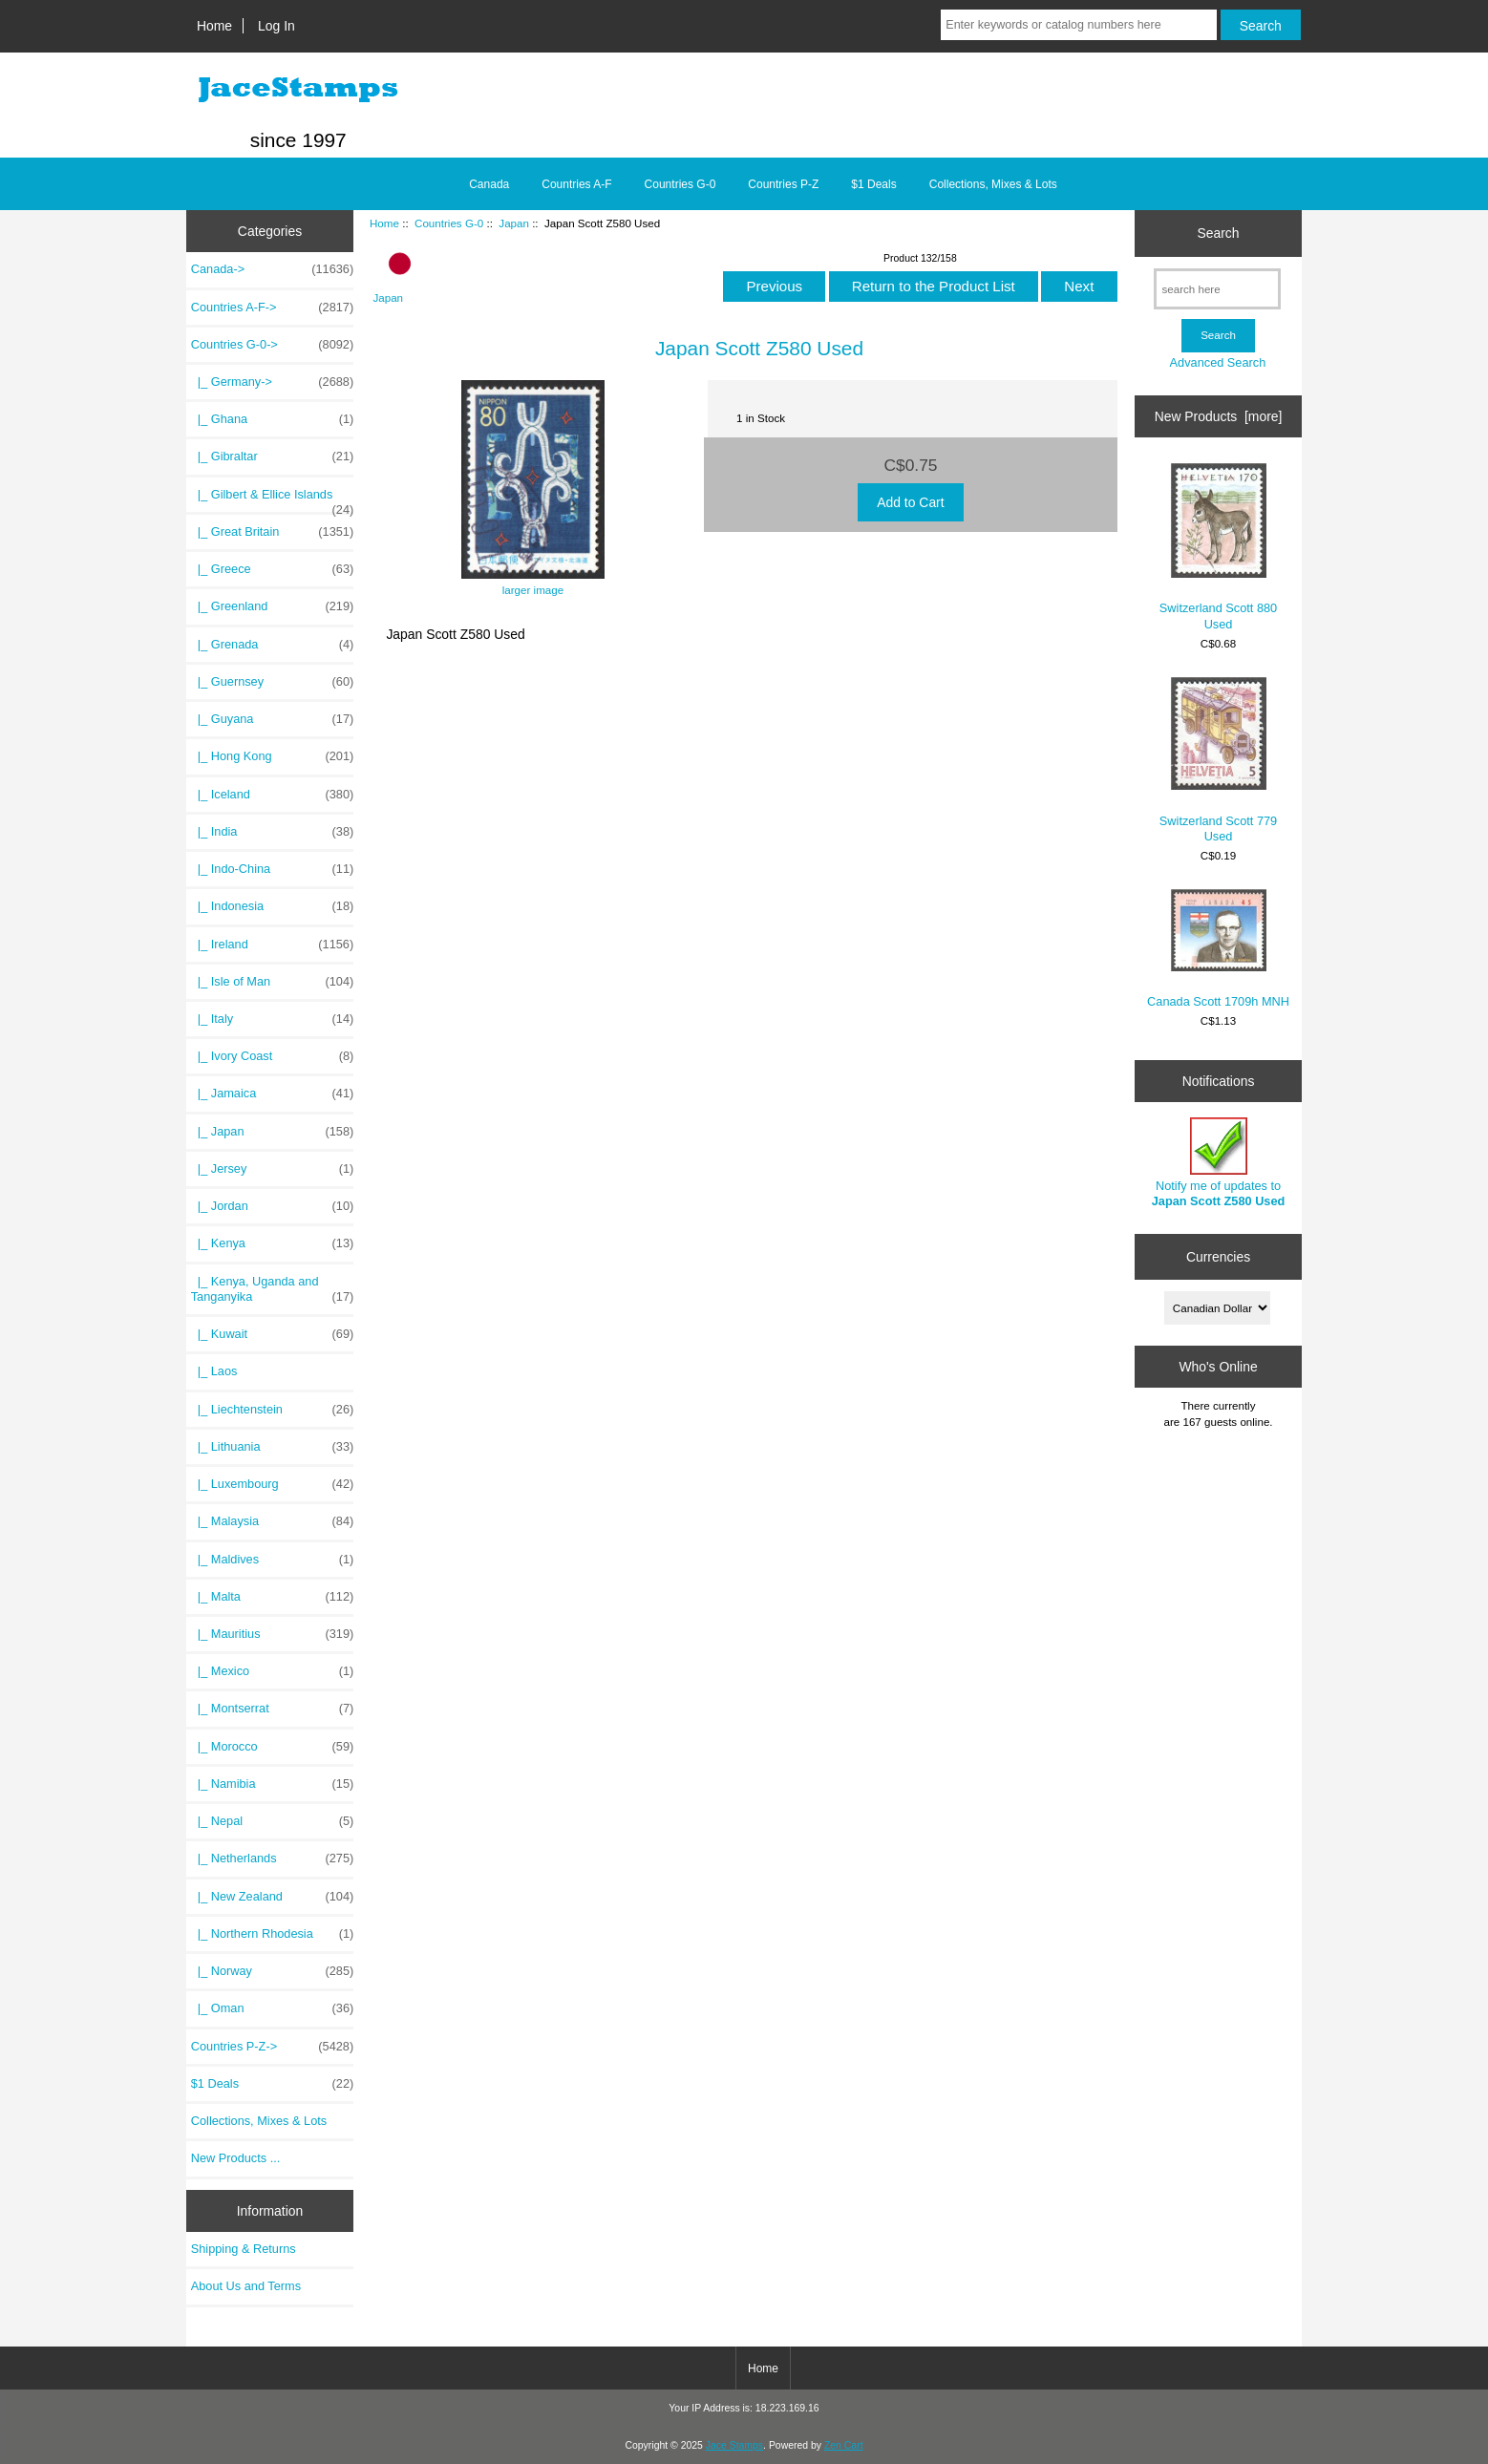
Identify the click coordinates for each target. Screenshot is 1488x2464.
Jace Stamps (734, 2445)
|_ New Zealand (272, 1896)
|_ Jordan (272, 1206)
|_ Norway (272, 1971)
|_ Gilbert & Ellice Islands (272, 499)
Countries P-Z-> (272, 2046)
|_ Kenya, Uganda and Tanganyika (272, 1289)
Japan (514, 223)
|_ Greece (272, 569)
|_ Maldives (272, 1559)
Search (1218, 233)
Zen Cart (843, 2445)
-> (272, 344)
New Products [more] (1219, 416)
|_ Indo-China (272, 869)
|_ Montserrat (272, 1708)
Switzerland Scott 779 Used (1218, 760)
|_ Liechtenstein (272, 1409)
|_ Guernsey (272, 682)
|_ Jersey (272, 1169)
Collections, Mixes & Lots (993, 184)
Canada (489, 184)
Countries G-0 (449, 223)
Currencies (1218, 1256)
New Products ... (236, 2158)
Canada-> (272, 269)
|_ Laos (214, 1371)
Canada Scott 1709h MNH (1218, 949)
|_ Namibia (272, 1784)
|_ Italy (272, 1019)
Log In (276, 25)
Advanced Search (1218, 362)
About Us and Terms (246, 2286)
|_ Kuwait (272, 1334)
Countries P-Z (783, 184)
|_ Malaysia (272, 1521)
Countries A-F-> (272, 307)
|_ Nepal (272, 1821)
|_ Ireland (272, 944)
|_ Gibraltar (272, 456)
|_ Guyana (272, 719)
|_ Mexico (272, 1671)
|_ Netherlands (272, 1858)
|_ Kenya (272, 1243)
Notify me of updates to (1219, 1162)
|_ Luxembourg (272, 1484)
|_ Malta (272, 1596)
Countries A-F (576, 184)
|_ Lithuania (272, 1447)
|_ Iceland (272, 794)
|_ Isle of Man (272, 981)
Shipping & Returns (243, 2248)
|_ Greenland (272, 606)
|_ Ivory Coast (272, 1056)
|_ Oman (272, 2008)
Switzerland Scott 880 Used (1218, 546)
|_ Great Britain (272, 532)
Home (214, 25)
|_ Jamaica (272, 1093)
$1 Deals (873, 184)
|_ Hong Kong (272, 756)
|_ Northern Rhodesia (272, 1934)
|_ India (272, 831)
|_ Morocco (272, 1746)
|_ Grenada (272, 644)
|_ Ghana (272, 419)
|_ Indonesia (272, 906)
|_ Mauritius (272, 1634)
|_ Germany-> (272, 382)
